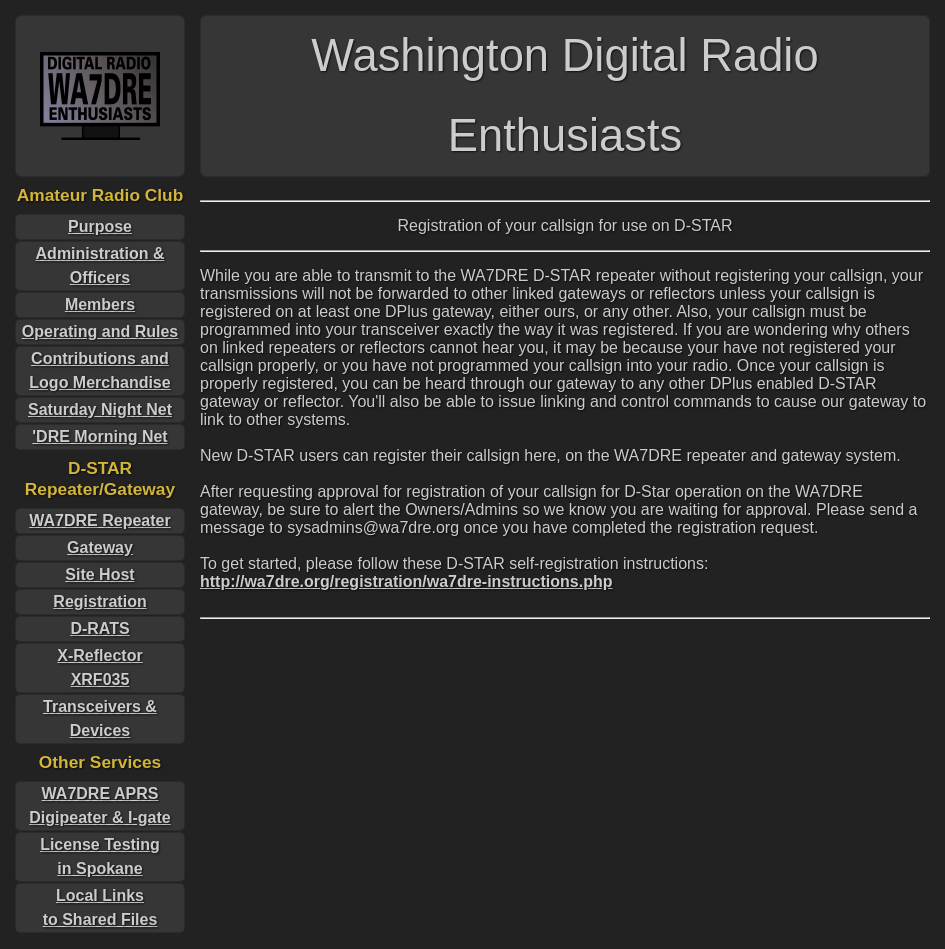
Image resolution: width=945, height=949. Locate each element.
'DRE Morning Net (99, 436)
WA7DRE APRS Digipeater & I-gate (99, 805)
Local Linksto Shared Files (100, 907)
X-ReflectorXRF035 (99, 667)
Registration (99, 601)
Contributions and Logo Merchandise (99, 370)
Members (100, 304)
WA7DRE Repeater (99, 520)
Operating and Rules (100, 331)
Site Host (99, 574)
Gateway (100, 547)
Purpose (100, 226)
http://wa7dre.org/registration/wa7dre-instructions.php (406, 581)
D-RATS (99, 628)
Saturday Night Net (100, 409)
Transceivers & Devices (100, 718)
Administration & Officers (100, 265)
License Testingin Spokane (100, 856)
